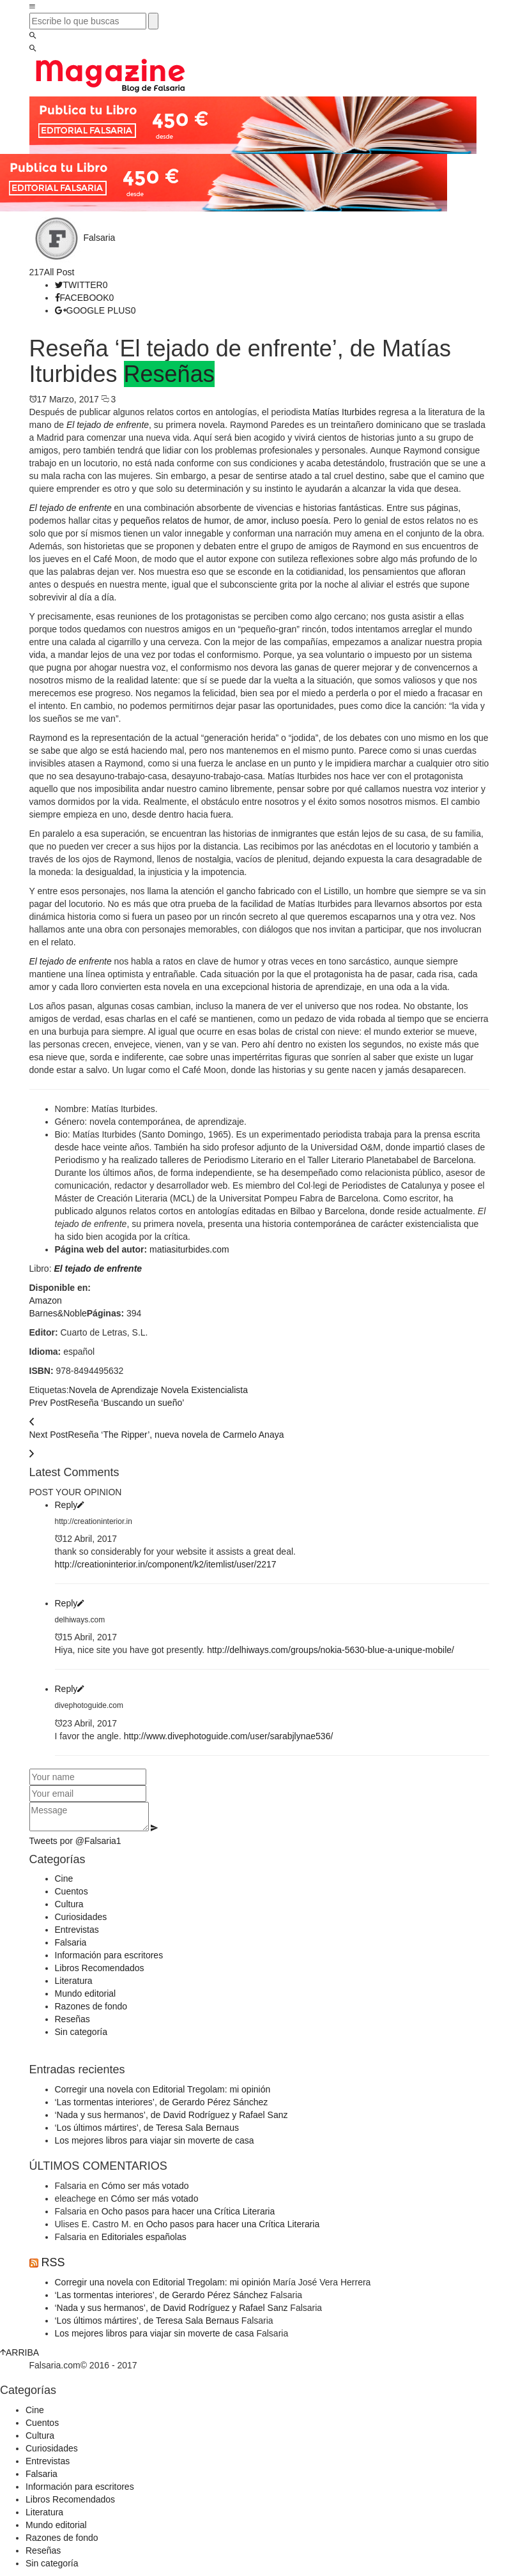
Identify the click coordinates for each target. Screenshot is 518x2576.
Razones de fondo (91, 2006)
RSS (53, 2262)
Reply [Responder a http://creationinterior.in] (70, 1505)
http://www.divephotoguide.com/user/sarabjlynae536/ (228, 1736)
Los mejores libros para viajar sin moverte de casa (154, 2140)
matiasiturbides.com (189, 1249)
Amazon (45, 1300)
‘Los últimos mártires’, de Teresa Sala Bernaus (147, 2128)
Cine (64, 1878)
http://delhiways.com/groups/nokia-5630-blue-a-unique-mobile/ (330, 1650)
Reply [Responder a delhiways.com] (70, 1603)
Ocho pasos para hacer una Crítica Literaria (188, 2211)
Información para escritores (109, 1955)
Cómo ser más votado (145, 2186)
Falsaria (100, 237)
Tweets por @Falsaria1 (75, 1841)
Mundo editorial (85, 1993)
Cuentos (71, 1891)
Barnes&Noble (58, 1313)
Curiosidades (81, 1917)
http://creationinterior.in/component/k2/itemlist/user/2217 (166, 1564)
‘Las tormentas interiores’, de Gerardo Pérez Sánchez (161, 2102)
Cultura (69, 1904)
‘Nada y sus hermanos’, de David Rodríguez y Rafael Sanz (171, 2115)
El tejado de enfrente (98, 1268)
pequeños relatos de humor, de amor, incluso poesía (224, 520)
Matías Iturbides (344, 412)
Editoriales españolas (144, 2237)
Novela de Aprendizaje (113, 1390)
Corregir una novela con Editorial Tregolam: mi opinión (163, 2089)
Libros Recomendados (99, 1968)
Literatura (74, 1981)
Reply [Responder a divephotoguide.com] (70, 1689)
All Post (59, 272)
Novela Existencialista (204, 1390)
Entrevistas (77, 1929)
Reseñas (169, 374)
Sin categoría (81, 2032)
